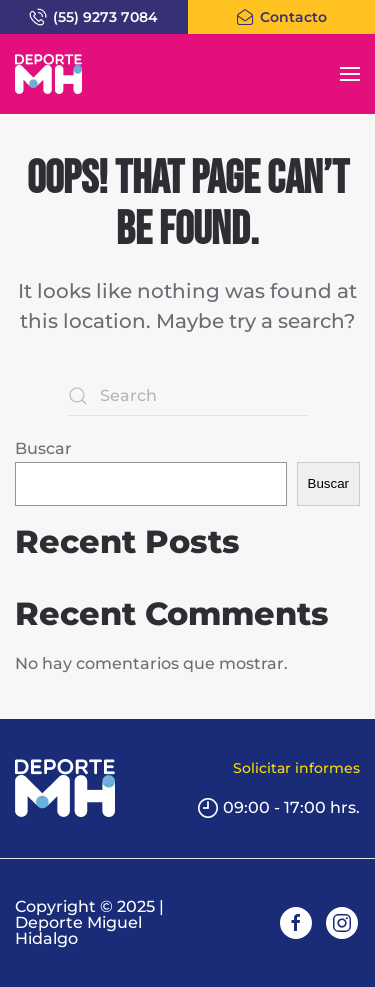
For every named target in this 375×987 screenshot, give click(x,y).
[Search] (188, 396)
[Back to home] (48, 74)
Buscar (43, 448)
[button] (350, 74)
